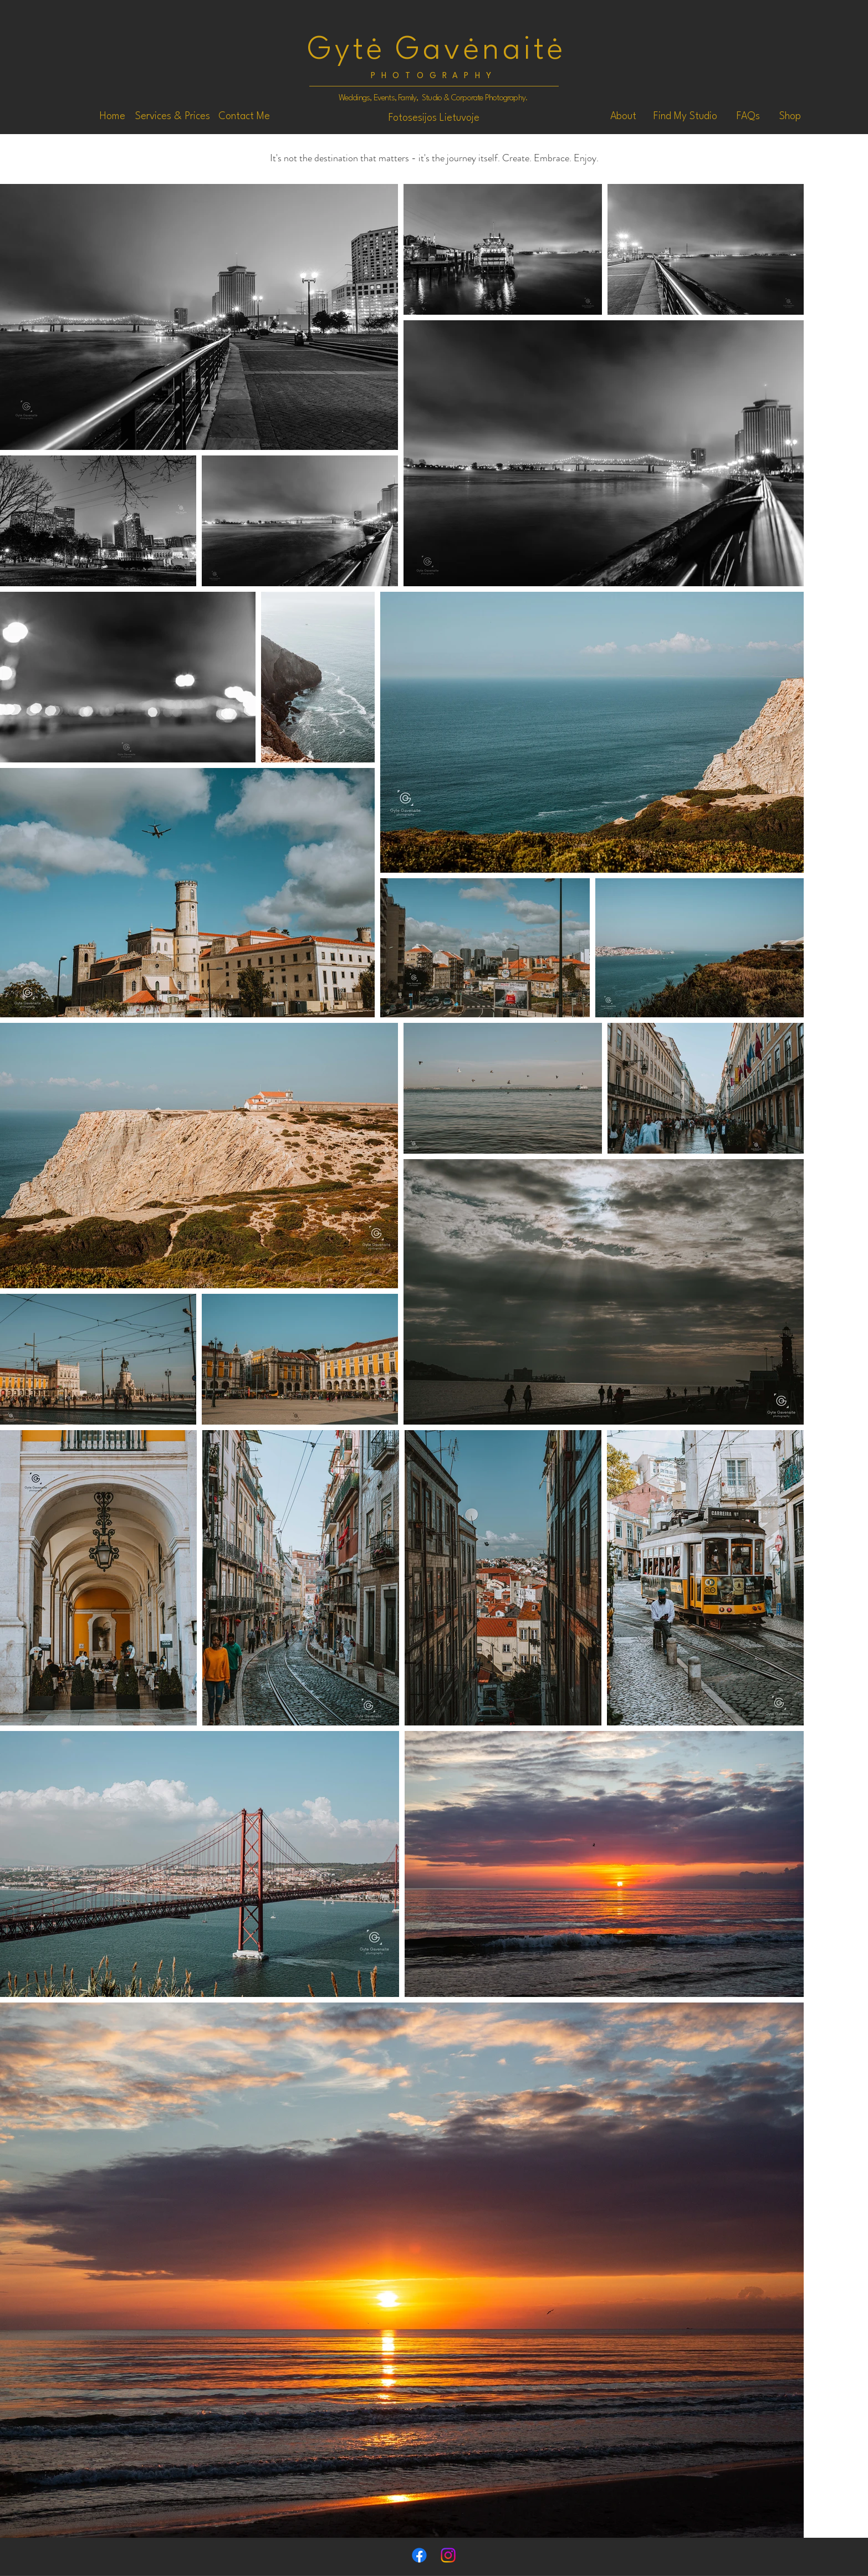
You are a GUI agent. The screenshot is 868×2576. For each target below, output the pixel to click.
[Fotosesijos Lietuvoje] (433, 118)
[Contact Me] (244, 116)
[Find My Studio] (685, 116)
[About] (623, 116)
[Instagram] (448, 2555)
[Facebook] (419, 2555)
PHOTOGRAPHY (434, 76)
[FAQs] (748, 116)
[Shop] (789, 116)
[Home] (112, 116)
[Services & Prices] (172, 116)
